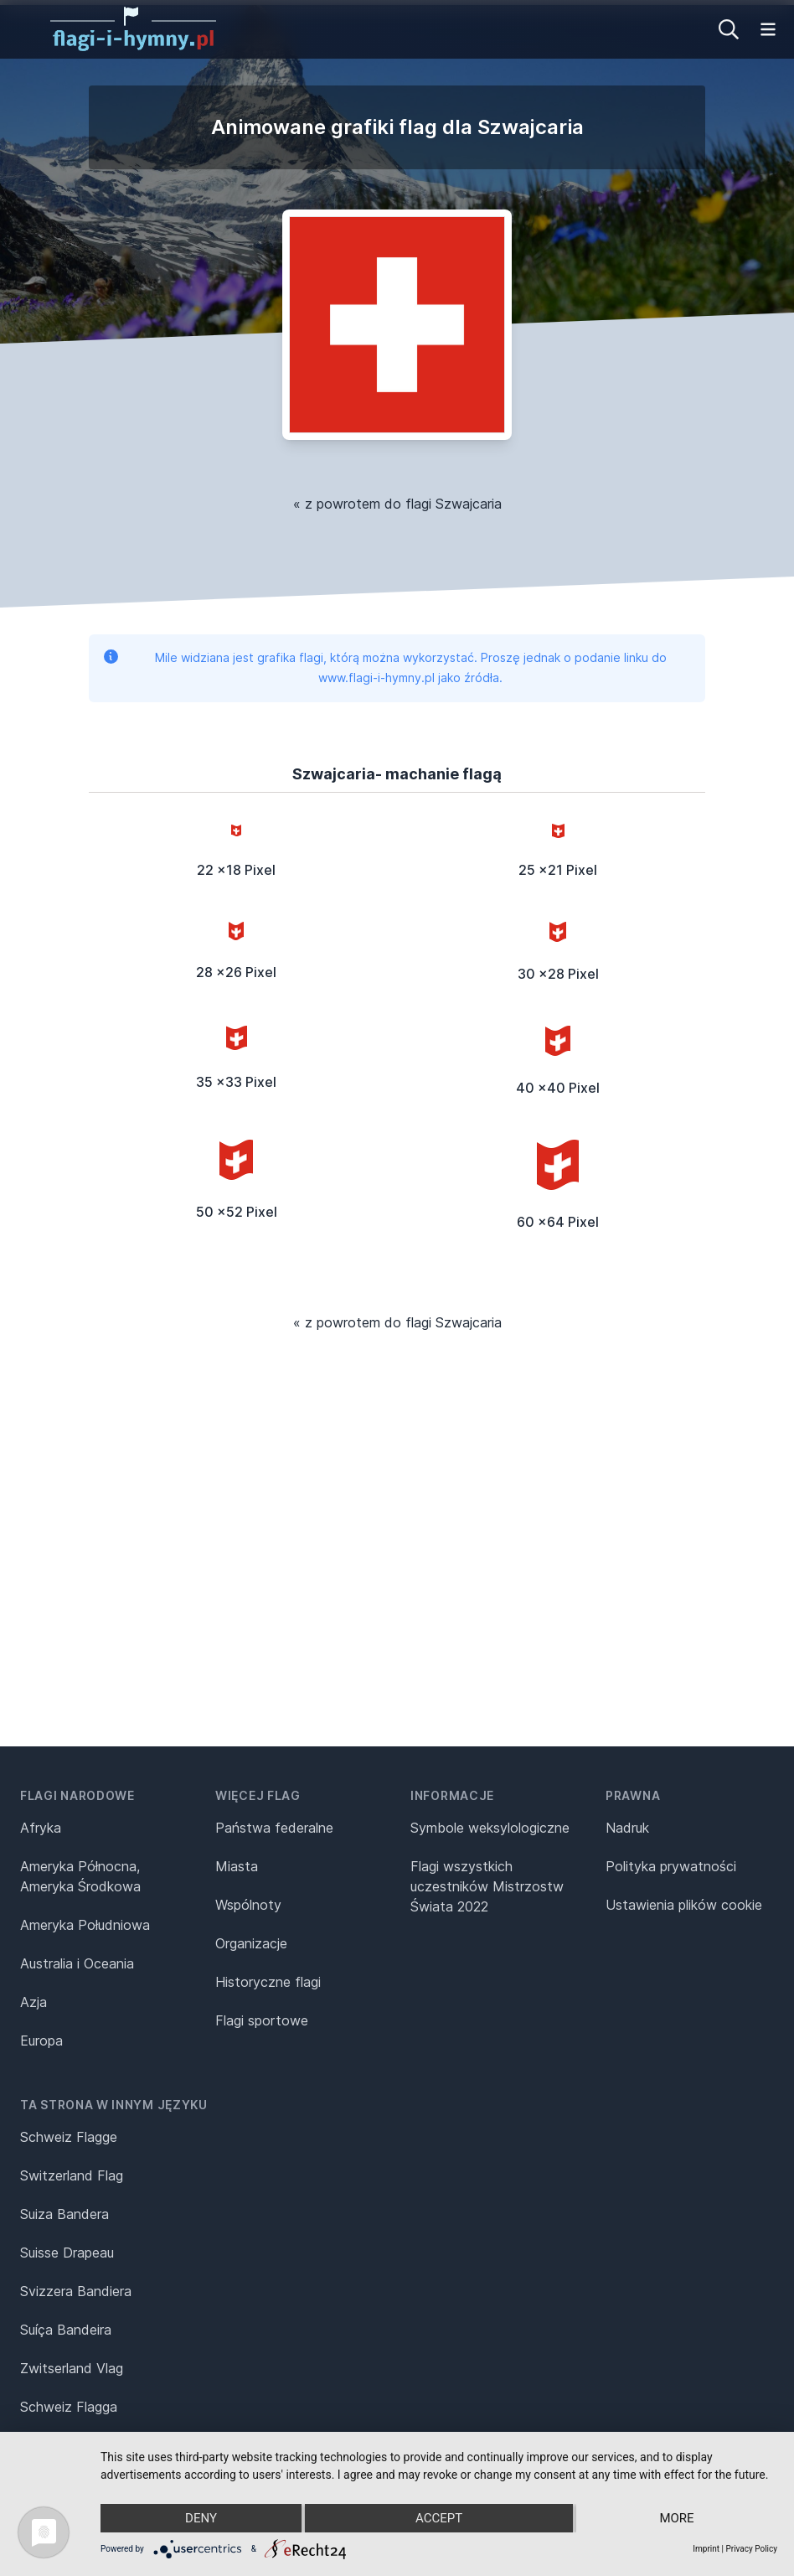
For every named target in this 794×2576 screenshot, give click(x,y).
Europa (41, 2040)
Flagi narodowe (77, 1795)
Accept (438, 2518)
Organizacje (251, 1943)
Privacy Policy (751, 2548)
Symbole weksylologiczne (490, 1827)
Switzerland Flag (71, 2175)
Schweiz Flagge (68, 2137)
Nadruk (627, 1827)
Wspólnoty (248, 1904)
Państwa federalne (274, 1827)
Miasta (236, 1866)
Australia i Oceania (77, 1963)
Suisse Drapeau (67, 2252)
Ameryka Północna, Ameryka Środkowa (80, 1876)
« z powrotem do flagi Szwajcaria (397, 503)
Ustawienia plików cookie (684, 1904)
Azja (33, 2002)
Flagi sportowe (261, 2020)
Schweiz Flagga (68, 2406)
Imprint (706, 2548)
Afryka (40, 1827)
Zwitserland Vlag (71, 2368)
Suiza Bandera (64, 2214)
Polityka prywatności (671, 1866)
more (676, 2518)
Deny (201, 2518)
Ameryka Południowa (85, 1924)
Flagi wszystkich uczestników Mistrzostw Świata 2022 (487, 1886)
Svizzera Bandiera (75, 2291)
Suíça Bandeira (65, 2329)
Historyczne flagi (268, 1981)
